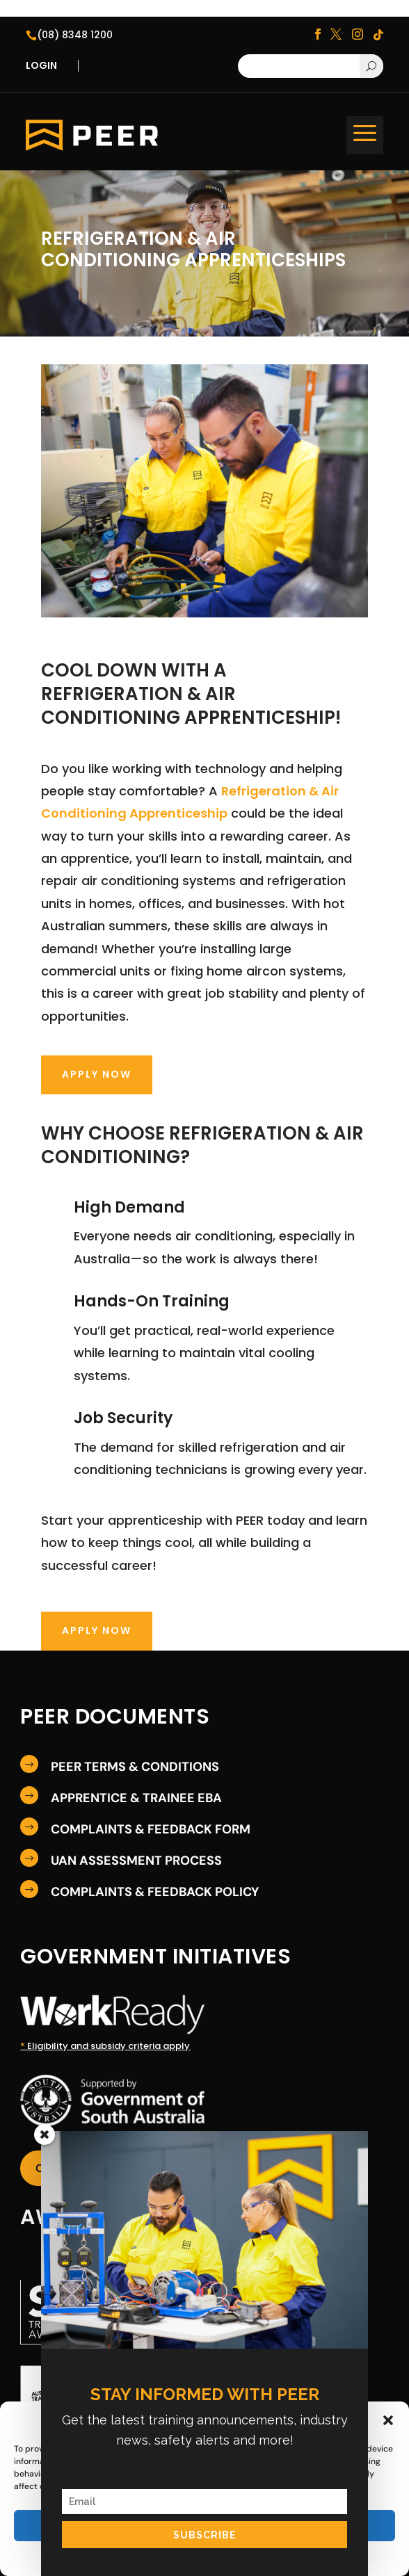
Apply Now (96, 1074)
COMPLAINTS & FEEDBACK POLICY (155, 1892)
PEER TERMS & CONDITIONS (135, 1766)
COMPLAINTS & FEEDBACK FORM (150, 1829)
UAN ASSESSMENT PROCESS (136, 1860)
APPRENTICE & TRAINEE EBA (136, 1798)
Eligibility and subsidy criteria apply (105, 2045)
